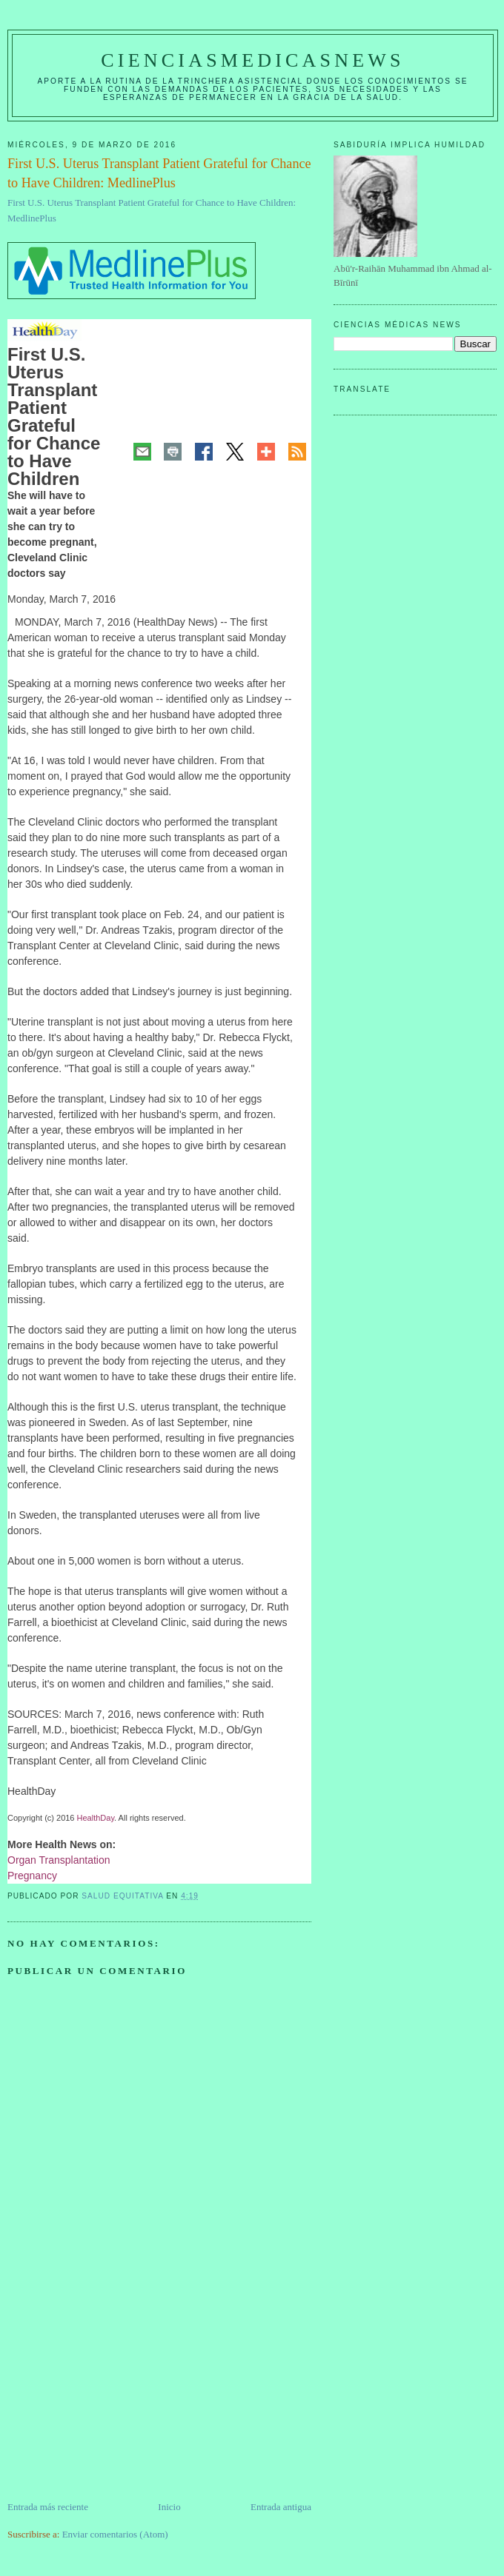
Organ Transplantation (58, 1860)
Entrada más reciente (47, 2506)
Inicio (169, 2506)
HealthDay (96, 1817)
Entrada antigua (281, 2506)
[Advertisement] (118, 2396)
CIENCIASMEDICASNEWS (252, 60)
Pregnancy (32, 1875)
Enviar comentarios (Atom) (115, 2534)
